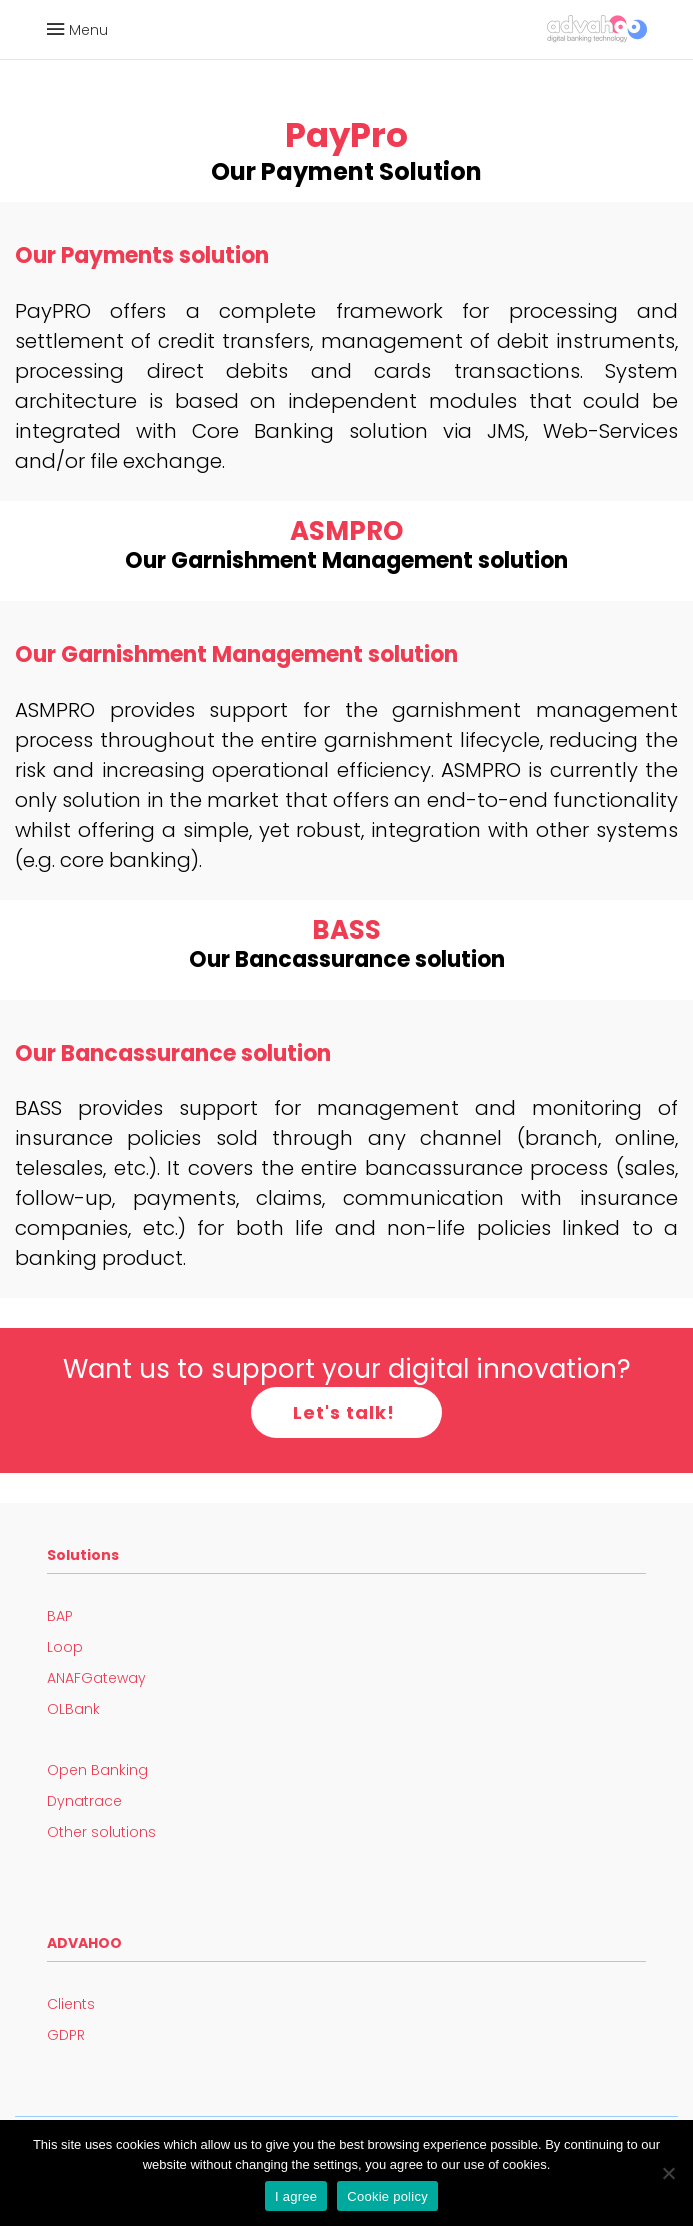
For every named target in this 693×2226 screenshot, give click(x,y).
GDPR (66, 2035)
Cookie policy (387, 2196)
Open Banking (97, 1770)
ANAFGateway (96, 1678)
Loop (65, 1647)
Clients (71, 2004)
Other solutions (101, 1832)
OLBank (73, 1709)
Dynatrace (84, 1801)
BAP (60, 1616)
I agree (296, 2196)
